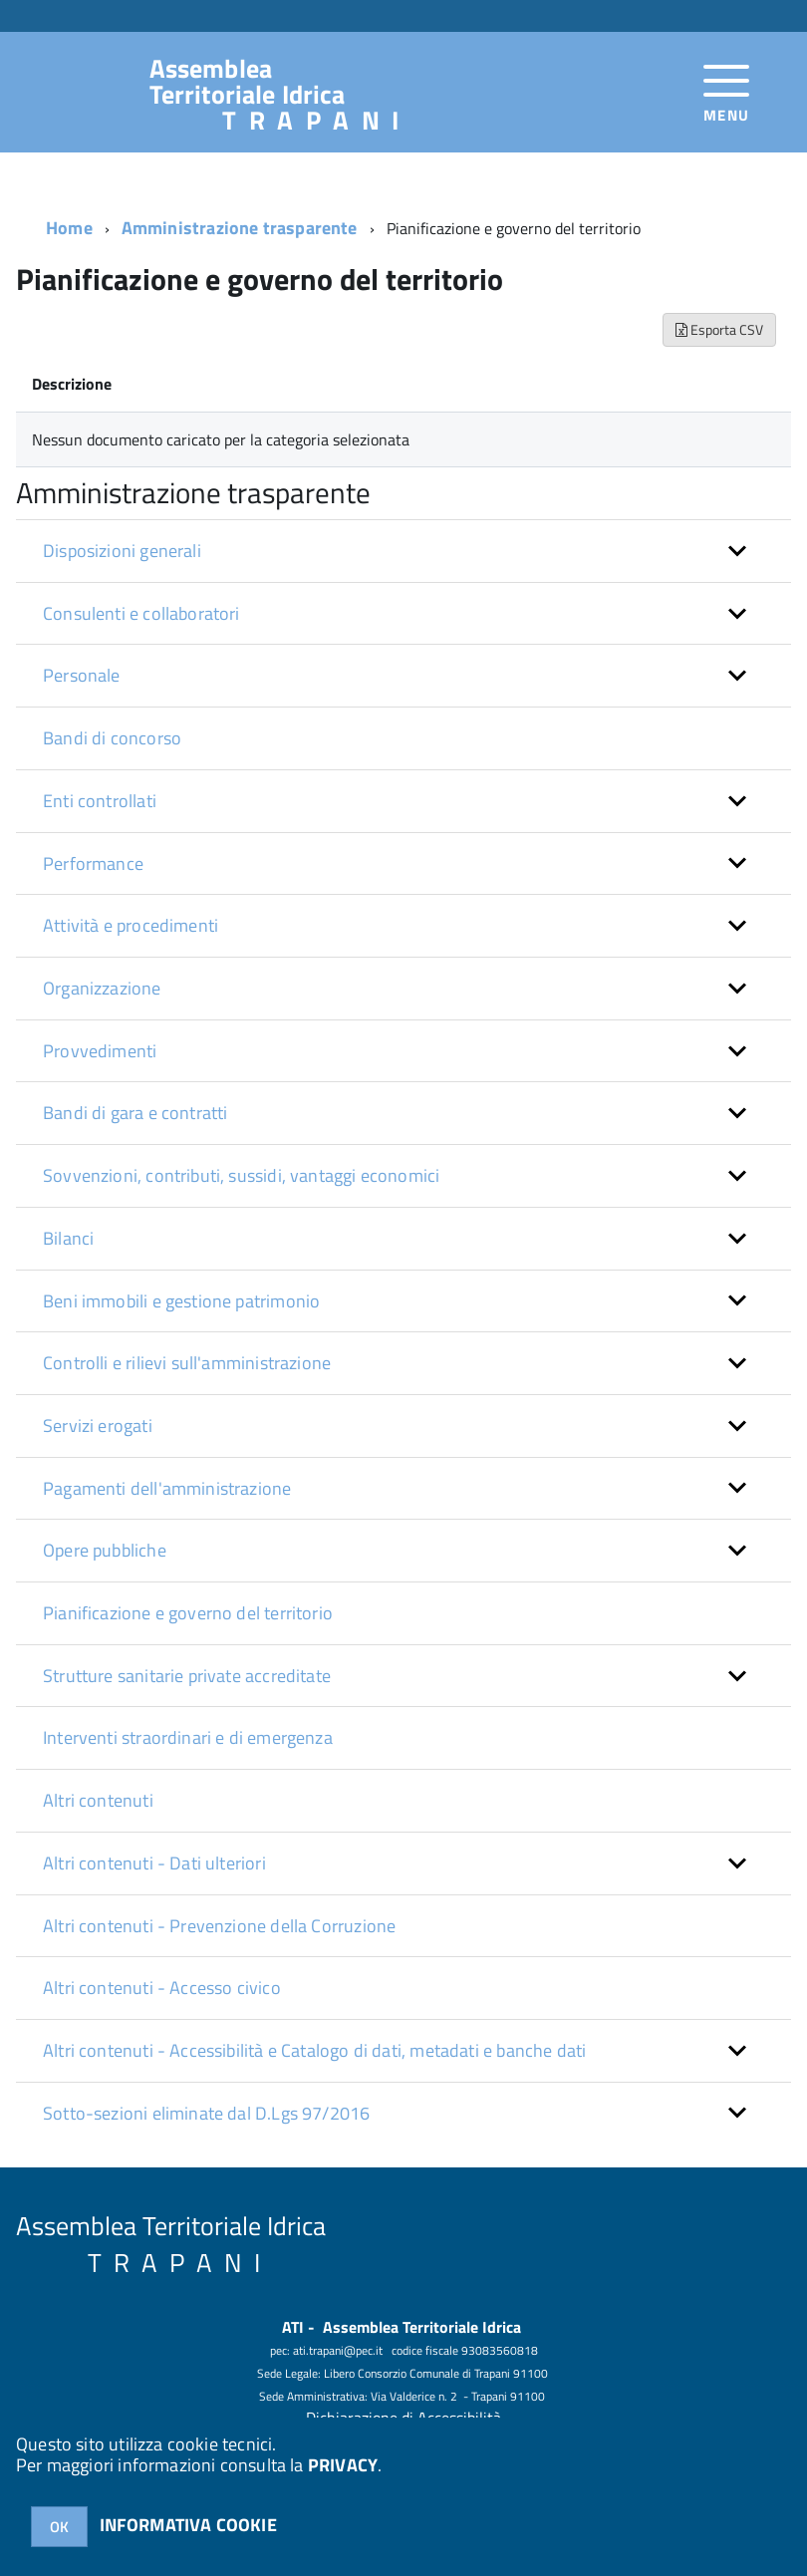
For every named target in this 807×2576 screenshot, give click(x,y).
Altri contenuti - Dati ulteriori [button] (154, 1863)
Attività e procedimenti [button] (130, 925)
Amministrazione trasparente (240, 227)
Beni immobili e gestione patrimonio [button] (181, 1301)
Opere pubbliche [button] (104, 1550)
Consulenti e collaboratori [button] (141, 613)
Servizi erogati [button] (97, 1425)
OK (59, 2526)
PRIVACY (343, 2464)
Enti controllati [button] (99, 800)
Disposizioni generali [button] (122, 550)
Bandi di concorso (112, 737)
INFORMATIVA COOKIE (188, 2524)
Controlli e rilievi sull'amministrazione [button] (187, 1362)
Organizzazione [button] (102, 988)
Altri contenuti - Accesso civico (162, 1987)
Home (69, 227)
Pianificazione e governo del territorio (188, 1612)
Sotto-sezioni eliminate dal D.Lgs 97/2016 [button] (206, 2113)
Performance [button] (93, 863)
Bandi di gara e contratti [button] (135, 1112)
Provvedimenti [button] (99, 1050)
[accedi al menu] (726, 91)
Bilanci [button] (68, 1238)
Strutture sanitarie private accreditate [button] (187, 1675)
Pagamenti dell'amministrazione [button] (167, 1488)
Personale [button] (82, 675)
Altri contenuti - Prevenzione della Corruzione (219, 1925)
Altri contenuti (98, 1800)
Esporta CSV (719, 329)
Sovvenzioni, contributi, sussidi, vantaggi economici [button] (241, 1175)
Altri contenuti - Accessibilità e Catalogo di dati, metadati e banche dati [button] (314, 2050)
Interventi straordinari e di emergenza (188, 1737)
